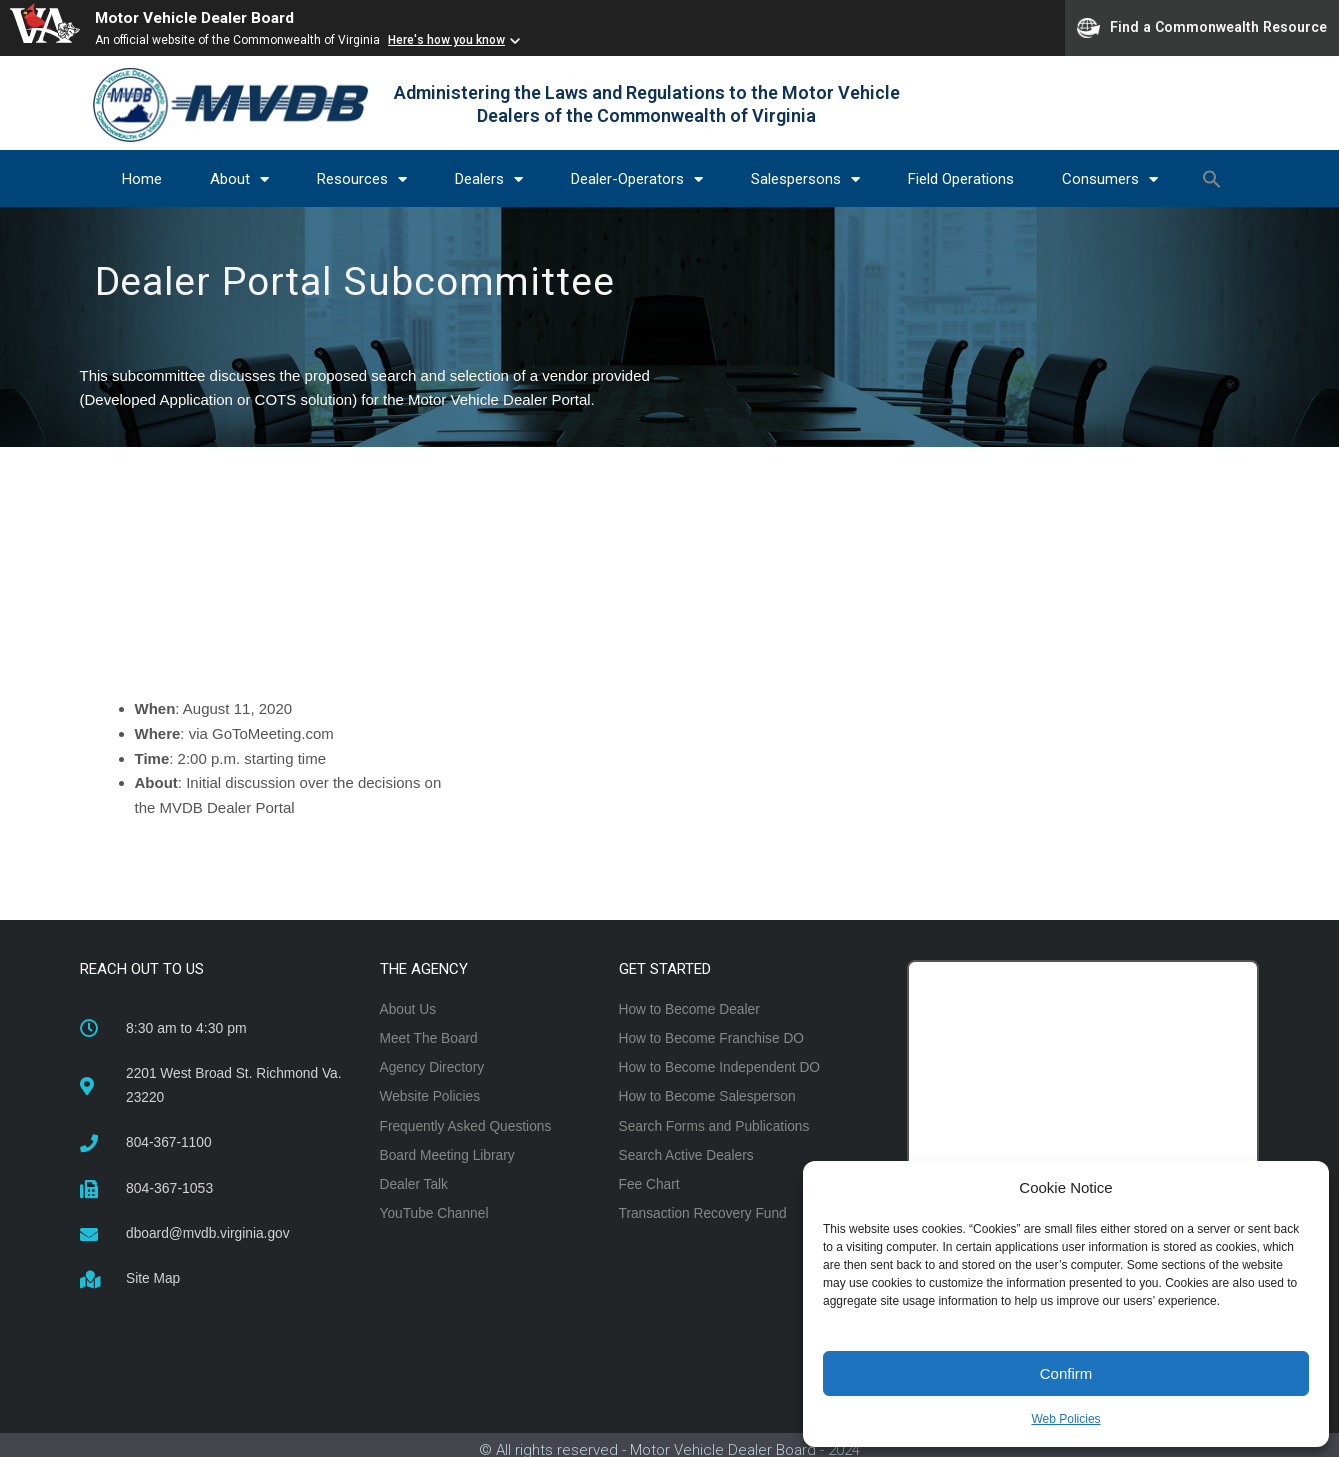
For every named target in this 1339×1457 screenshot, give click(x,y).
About (239, 179)
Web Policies (1065, 1419)
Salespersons (805, 179)
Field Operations (961, 179)
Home (142, 179)
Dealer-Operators (637, 179)
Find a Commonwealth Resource (1202, 28)
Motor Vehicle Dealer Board (200, 17)
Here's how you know (446, 40)
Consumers (1110, 179)
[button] (1212, 179)
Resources (362, 179)
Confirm (1066, 1373)
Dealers (489, 179)
